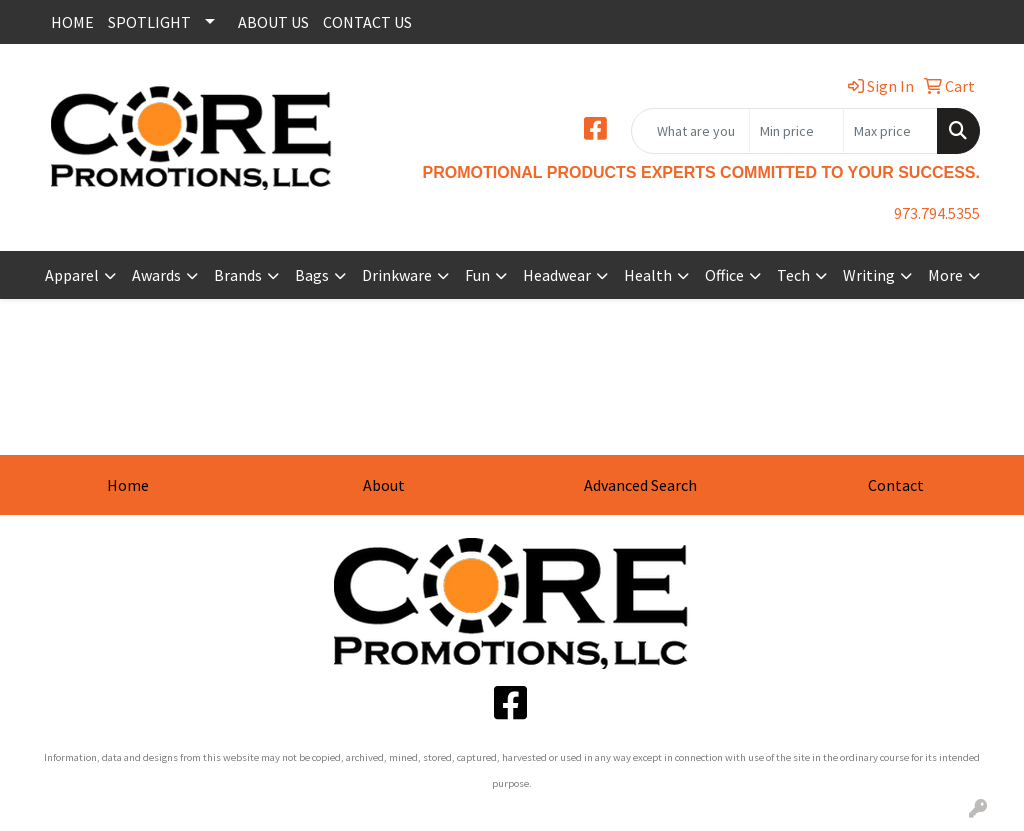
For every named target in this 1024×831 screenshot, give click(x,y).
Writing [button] (869, 275)
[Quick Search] (690, 131)
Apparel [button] (72, 275)
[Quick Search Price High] (890, 131)
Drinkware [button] (397, 275)
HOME (72, 22)
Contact (896, 485)
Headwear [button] (557, 275)
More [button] (945, 275)
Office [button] (724, 275)
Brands (238, 275)
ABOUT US (273, 22)
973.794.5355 (937, 213)
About (384, 485)
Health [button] (648, 275)
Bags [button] (312, 275)
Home (128, 485)
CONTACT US (367, 22)
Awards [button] (156, 275)
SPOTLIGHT (149, 22)
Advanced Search (640, 485)
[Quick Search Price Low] (796, 131)
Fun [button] (477, 275)
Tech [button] (793, 275)
